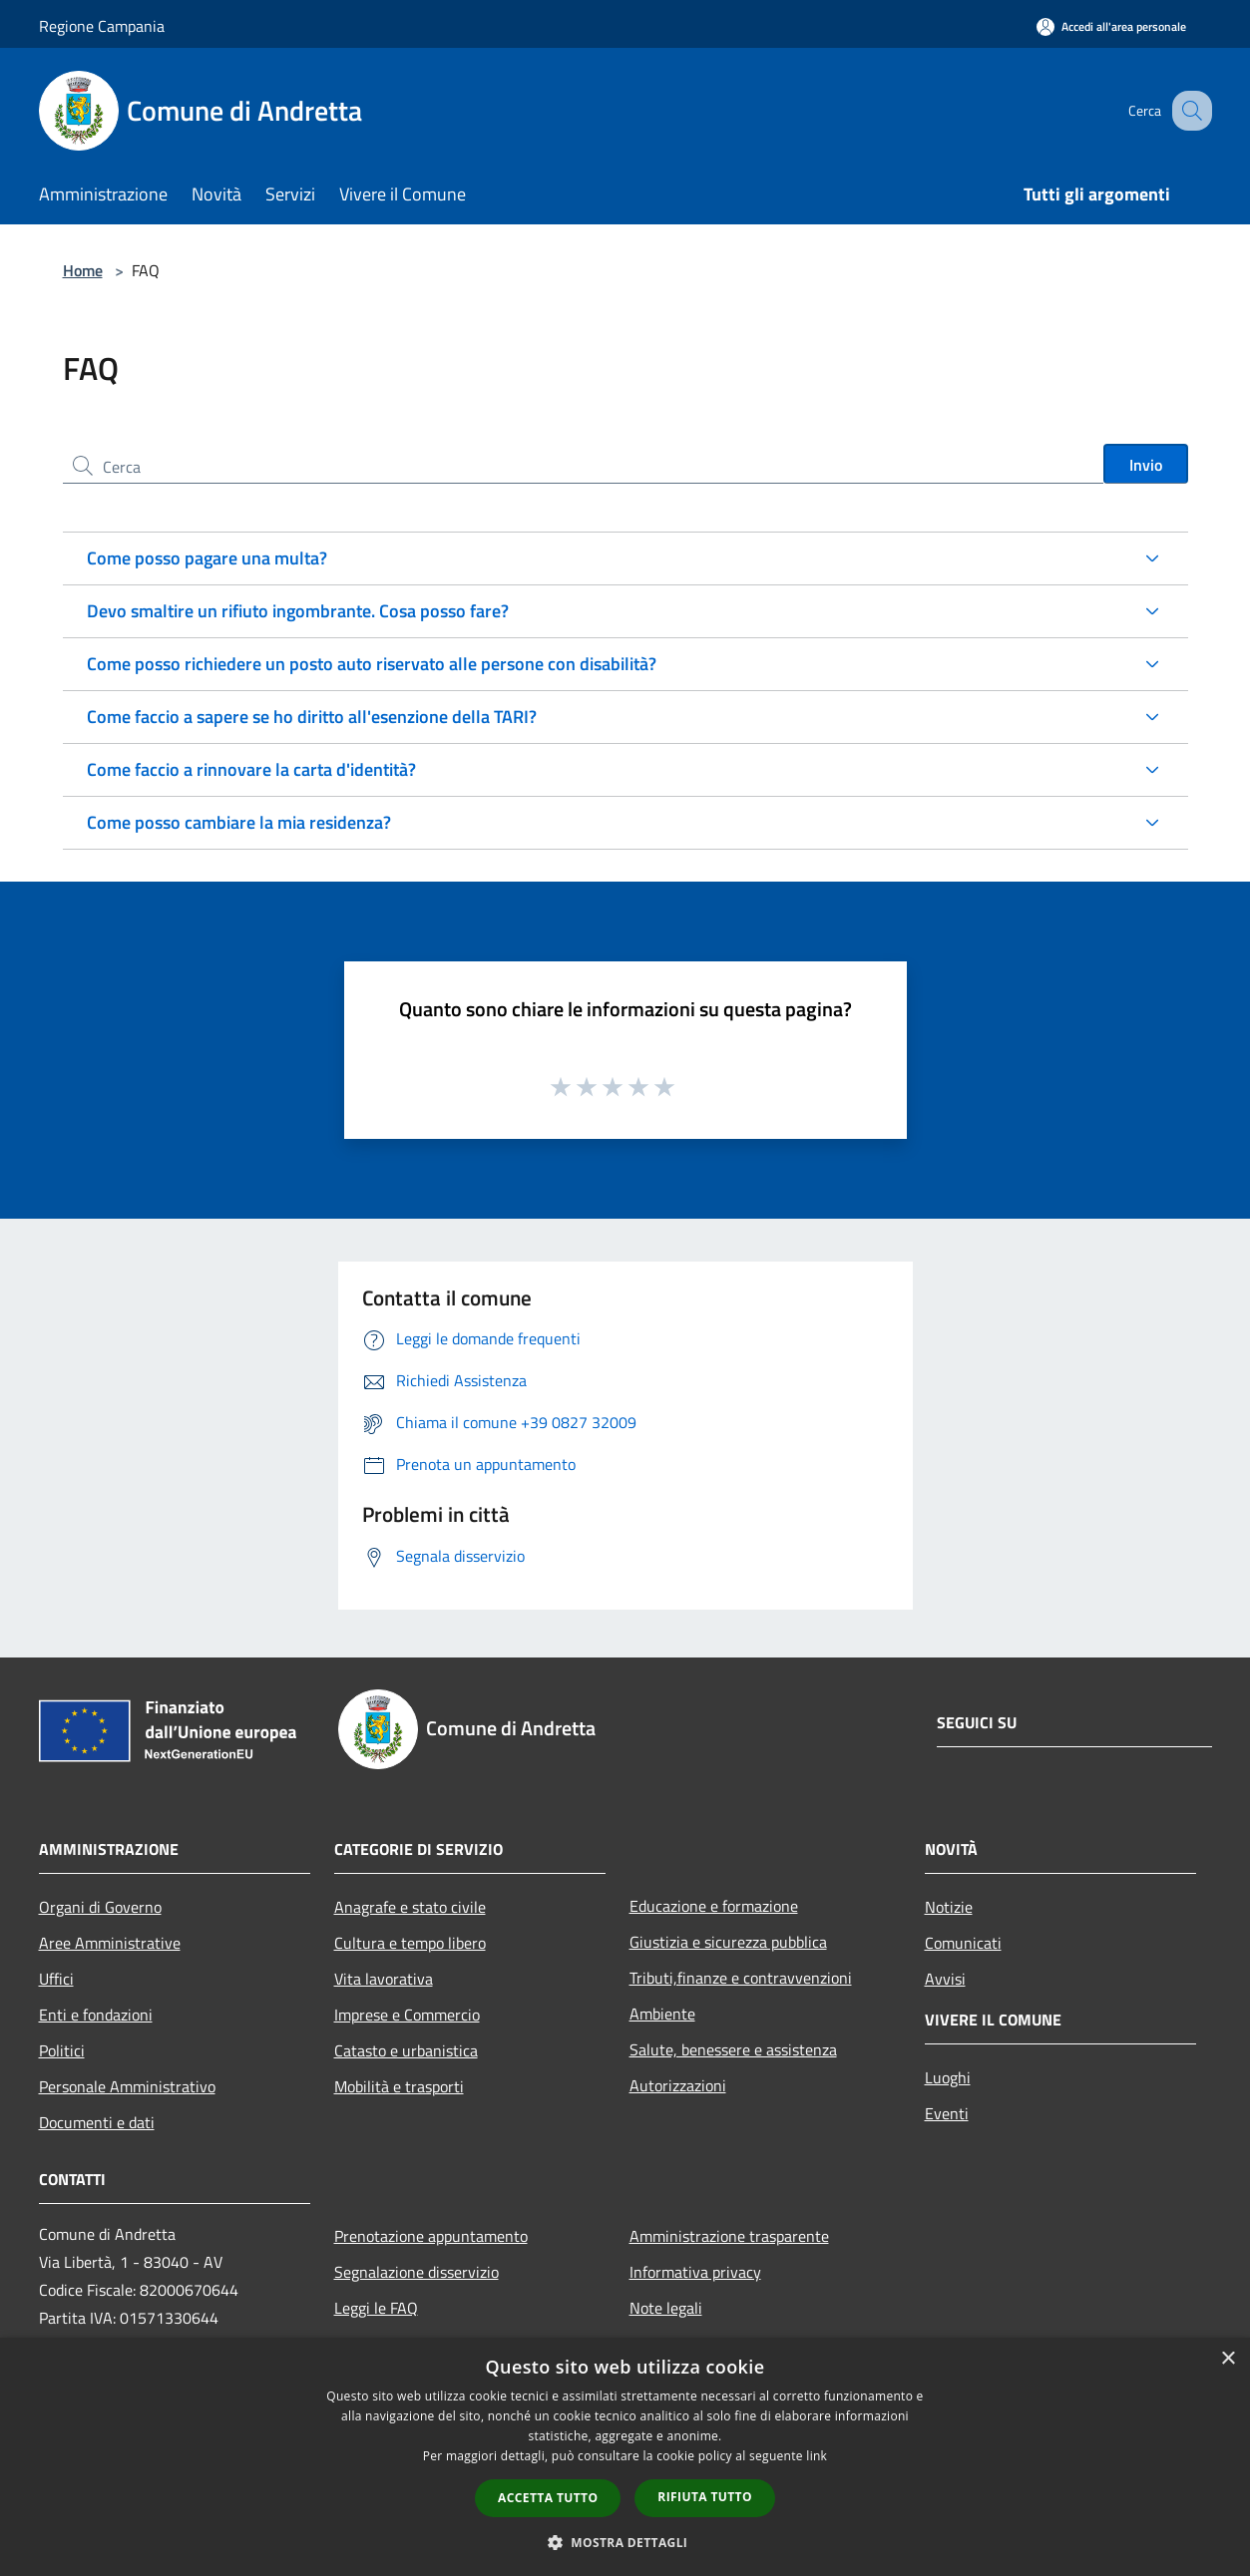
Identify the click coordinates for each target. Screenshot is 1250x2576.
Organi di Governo (100, 1907)
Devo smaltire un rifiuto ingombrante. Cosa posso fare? (298, 610)
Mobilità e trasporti (399, 2086)
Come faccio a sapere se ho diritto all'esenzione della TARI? (312, 716)
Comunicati (963, 1943)
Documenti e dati (97, 2122)
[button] (625, 2542)
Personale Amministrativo (127, 2086)
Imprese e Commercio (407, 2014)
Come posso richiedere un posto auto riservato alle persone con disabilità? (371, 663)
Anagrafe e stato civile (410, 1907)
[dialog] (625, 2457)
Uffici (56, 1979)
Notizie (949, 1907)
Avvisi (945, 1979)
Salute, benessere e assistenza (733, 2049)
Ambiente (662, 2013)
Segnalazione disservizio (416, 2272)
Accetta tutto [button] (548, 2497)
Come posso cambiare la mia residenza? (239, 822)
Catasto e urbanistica (406, 2050)
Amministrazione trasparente (729, 2236)
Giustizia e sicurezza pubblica (728, 1942)
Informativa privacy (695, 2272)
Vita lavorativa (383, 1979)
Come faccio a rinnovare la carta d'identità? (251, 769)
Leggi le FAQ (376, 2308)
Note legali (665, 2308)
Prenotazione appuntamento (431, 2236)
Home (83, 270)
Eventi (947, 2113)
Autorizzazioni (677, 2085)
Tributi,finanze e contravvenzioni (740, 1978)
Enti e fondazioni (96, 2014)
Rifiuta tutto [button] (704, 2496)
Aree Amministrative (110, 1943)
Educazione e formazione (713, 1906)
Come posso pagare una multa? (207, 558)
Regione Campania (102, 26)
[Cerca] (1188, 111)
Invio (1145, 465)
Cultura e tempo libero (410, 1943)
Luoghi (948, 2077)
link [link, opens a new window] (816, 2455)
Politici (62, 2050)
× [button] (1227, 2359)
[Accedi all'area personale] (1111, 26)
